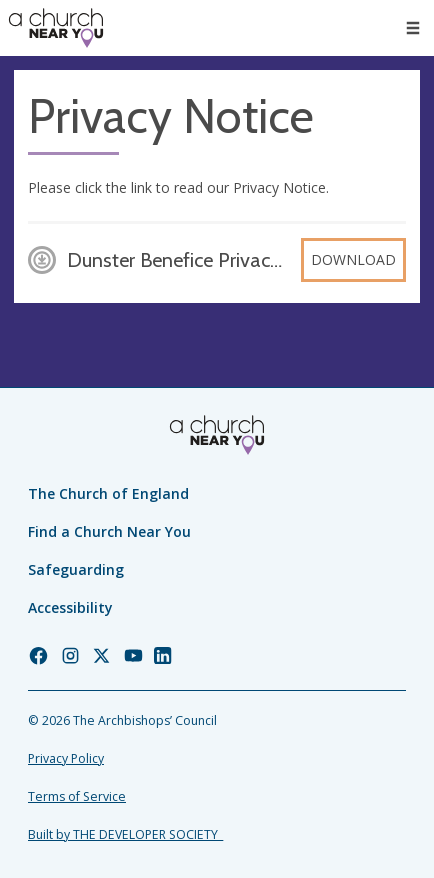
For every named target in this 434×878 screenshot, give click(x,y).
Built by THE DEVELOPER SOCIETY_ (125, 834)
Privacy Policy (66, 758)
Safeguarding (76, 569)
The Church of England (108, 493)
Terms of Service (77, 796)
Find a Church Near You (109, 531)
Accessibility (70, 607)
